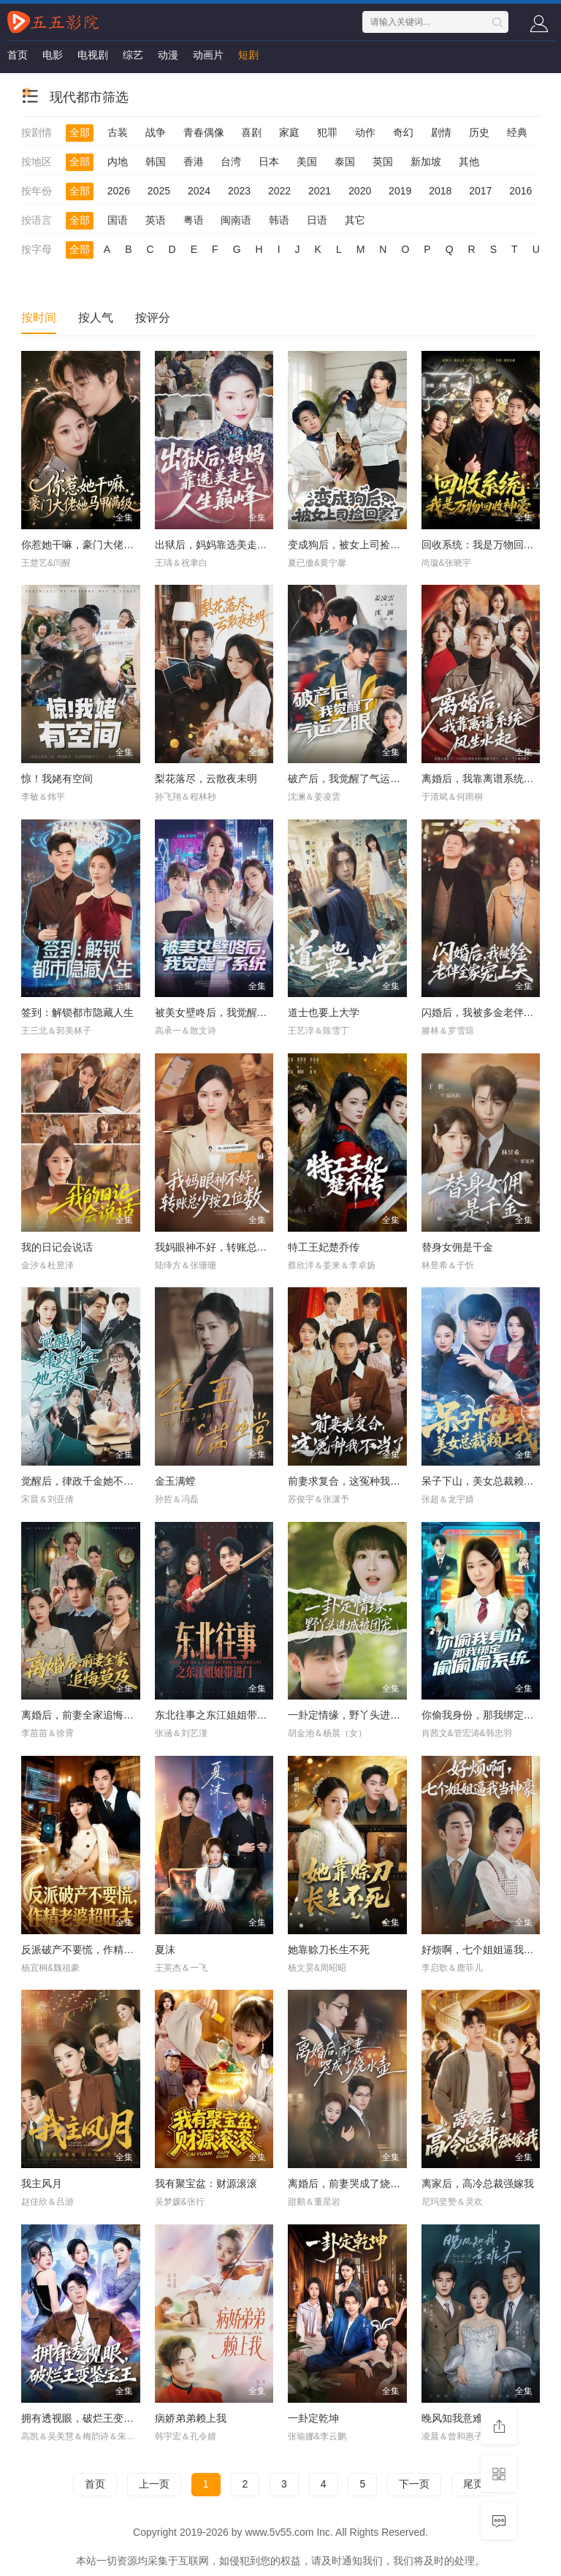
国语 (117, 220)
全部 (79, 132)
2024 (199, 191)
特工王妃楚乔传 (323, 1247)
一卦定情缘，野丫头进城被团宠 (359, 1715)
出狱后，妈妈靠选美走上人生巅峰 (231, 544)
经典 (517, 132)
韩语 (279, 220)
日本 (269, 161)
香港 (193, 161)
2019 (400, 191)
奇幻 (403, 132)
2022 (279, 191)
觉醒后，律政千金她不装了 (82, 1481)
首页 (17, 55)
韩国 (155, 161)
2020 (359, 191)
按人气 (95, 317)
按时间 (38, 317)
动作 (365, 132)
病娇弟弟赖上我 (190, 2418)
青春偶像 (203, 132)
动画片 (208, 55)
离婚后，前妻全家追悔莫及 (82, 1715)
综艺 (133, 55)
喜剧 (251, 132)
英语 (155, 220)
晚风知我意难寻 (457, 2418)
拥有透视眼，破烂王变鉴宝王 (87, 2418)
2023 (239, 191)
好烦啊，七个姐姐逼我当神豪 (487, 1949)
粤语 (193, 220)
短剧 (248, 55)
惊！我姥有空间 (57, 778)
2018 (440, 191)
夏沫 (165, 1949)
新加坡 (426, 161)
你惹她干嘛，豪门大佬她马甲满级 (98, 544)
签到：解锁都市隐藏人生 (77, 1012)
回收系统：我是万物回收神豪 (487, 544)
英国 (383, 161)
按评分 (152, 317)
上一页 (154, 2484)
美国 (307, 161)
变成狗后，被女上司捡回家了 (354, 544)
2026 (118, 191)
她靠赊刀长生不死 (329, 1949)
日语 (317, 220)
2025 (159, 191)
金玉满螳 (175, 1481)
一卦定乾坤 (313, 2418)
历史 (479, 132)
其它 (355, 220)
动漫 (168, 55)
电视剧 (92, 55)
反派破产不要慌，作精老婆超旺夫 (98, 1949)
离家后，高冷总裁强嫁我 (477, 2183)
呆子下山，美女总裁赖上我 (482, 1481)
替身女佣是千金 (457, 1247)
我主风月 (41, 2183)
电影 (52, 55)
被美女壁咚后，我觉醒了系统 (221, 1012)
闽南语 (236, 220)
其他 (469, 161)
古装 (117, 132)
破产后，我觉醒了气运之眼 (349, 778)
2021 (319, 191)
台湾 (231, 161)
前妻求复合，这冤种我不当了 (354, 1481)
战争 (155, 132)
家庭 (289, 132)
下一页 (414, 2484)
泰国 (345, 161)
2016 (520, 191)
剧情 (441, 132)
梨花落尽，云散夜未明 (206, 778)
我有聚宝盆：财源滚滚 (206, 2183)
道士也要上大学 (323, 1012)
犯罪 (327, 132)
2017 (480, 191)
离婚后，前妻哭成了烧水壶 (349, 2183)
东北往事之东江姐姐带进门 (216, 1715)
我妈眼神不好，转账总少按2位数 (229, 1247)
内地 (117, 161)
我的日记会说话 (57, 1247)
